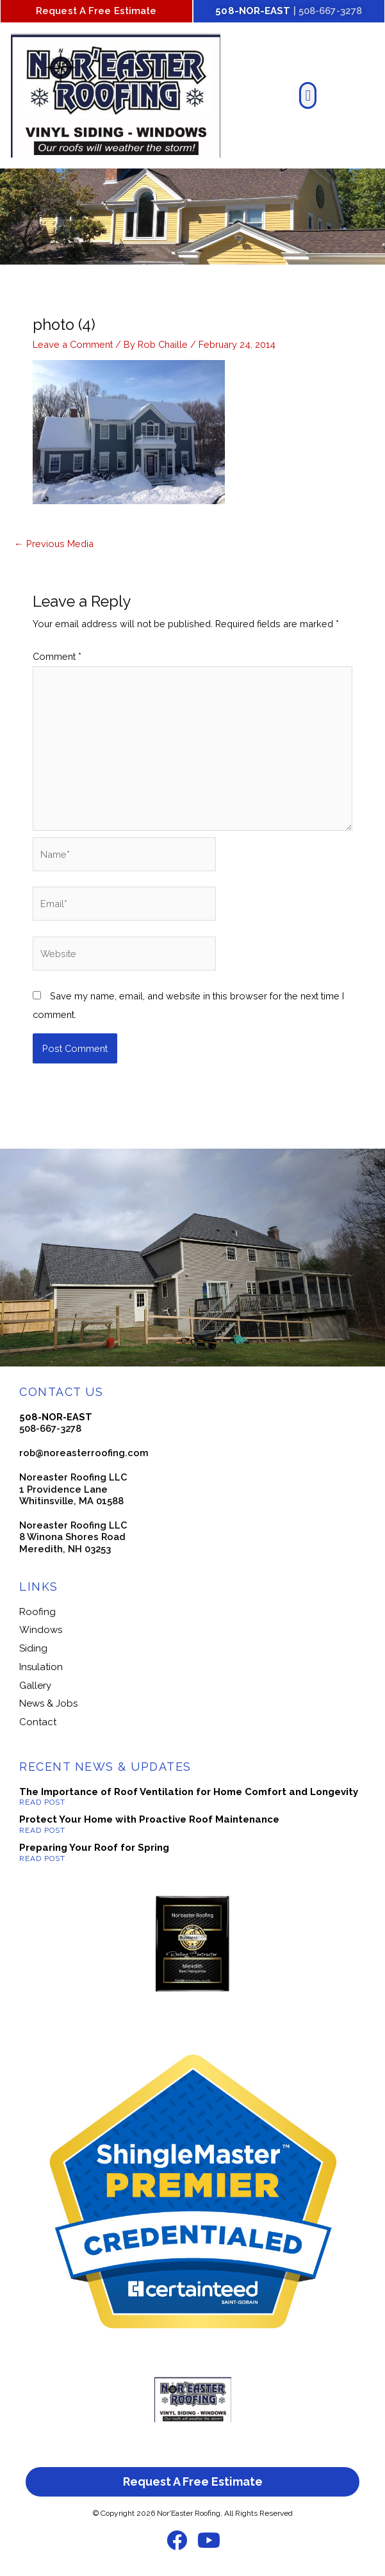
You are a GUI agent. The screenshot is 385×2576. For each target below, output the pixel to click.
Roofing (37, 1612)
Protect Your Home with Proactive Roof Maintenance (149, 1819)
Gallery (35, 1685)
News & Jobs (48, 1703)
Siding (33, 1648)
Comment (57, 656)
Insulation (41, 1667)
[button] (307, 95)
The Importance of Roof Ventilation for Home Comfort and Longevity (188, 1792)
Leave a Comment (73, 344)
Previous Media (54, 543)
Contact (37, 1722)
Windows (40, 1630)
